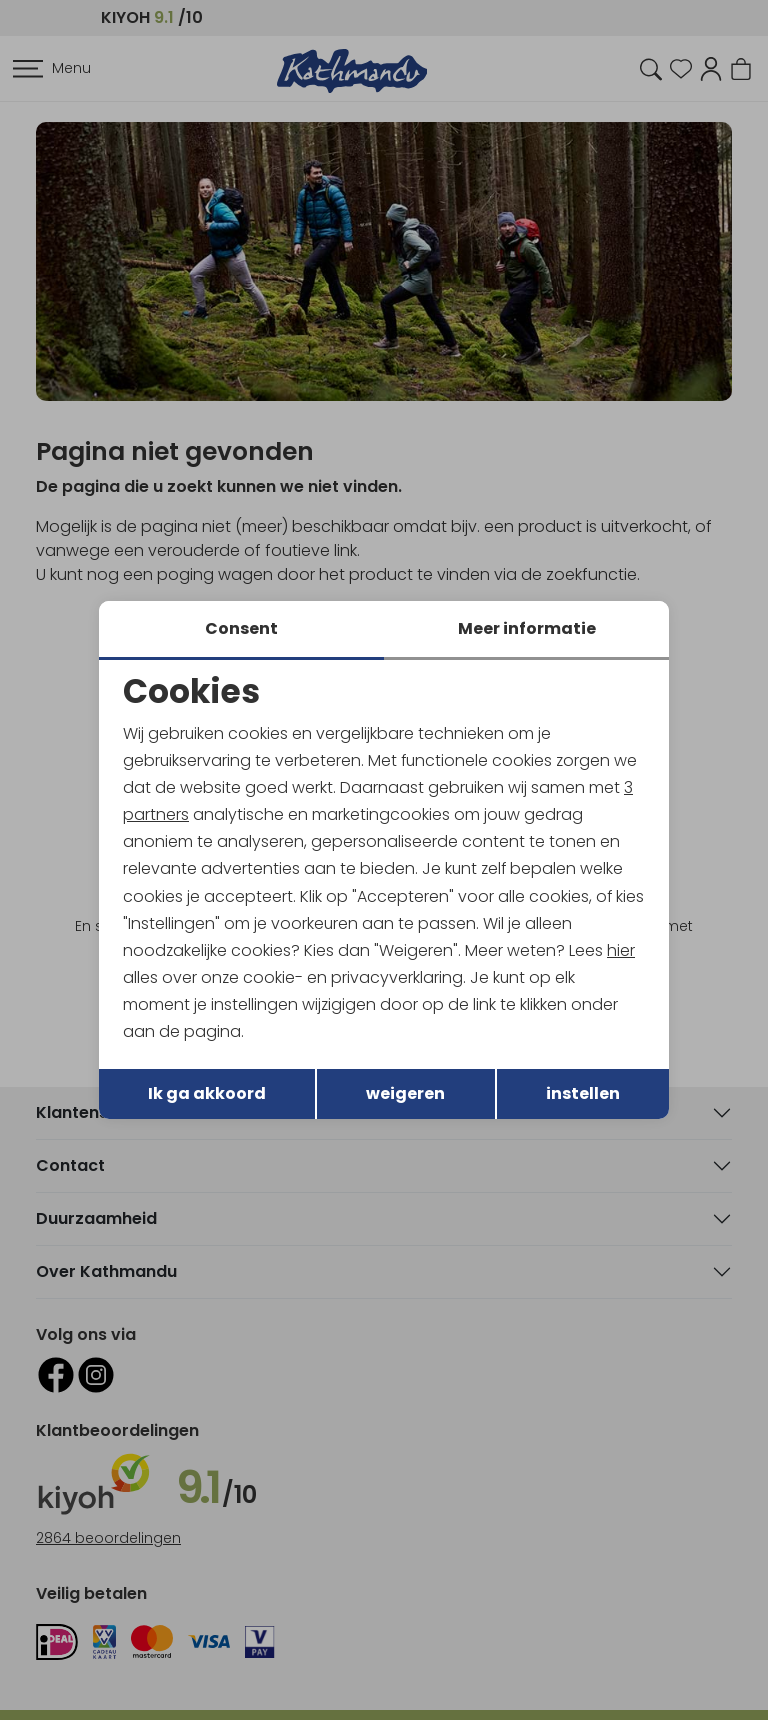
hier (622, 950)
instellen (583, 1094)
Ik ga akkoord (207, 1094)
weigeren (405, 1094)
